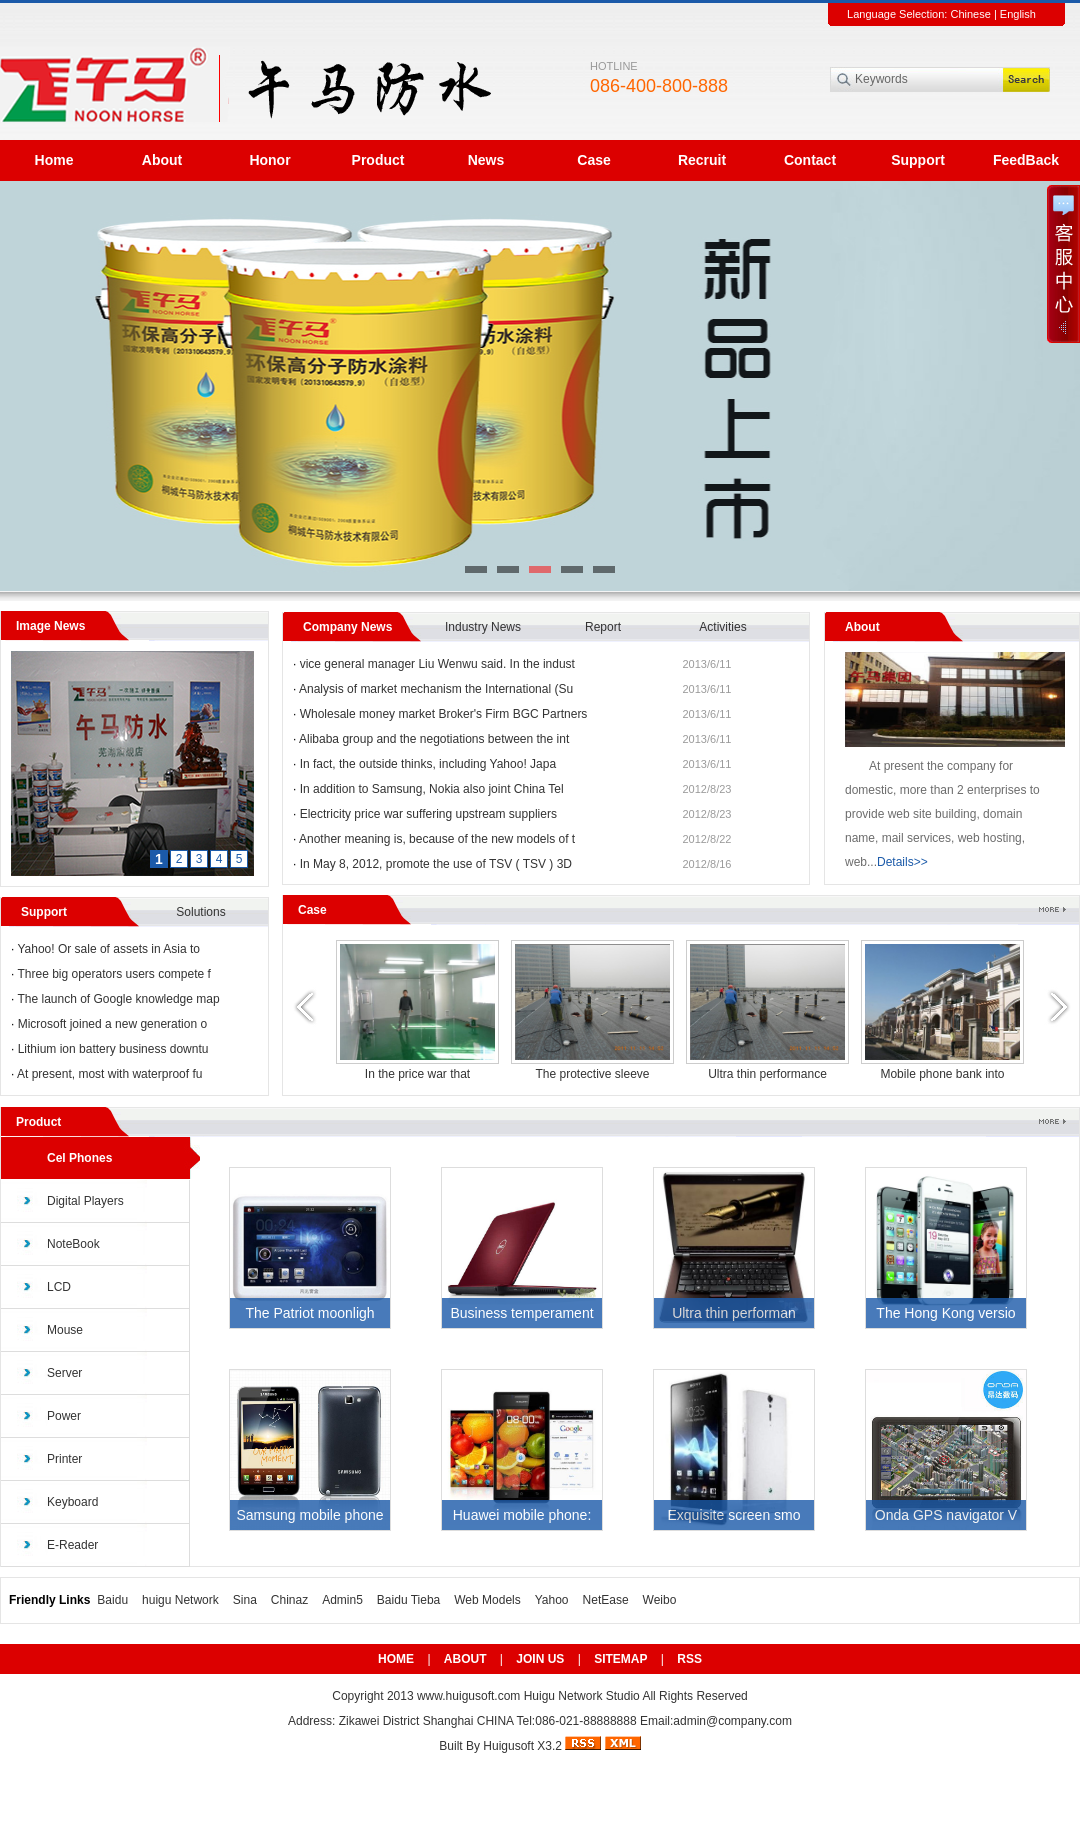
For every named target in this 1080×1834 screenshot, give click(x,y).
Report (603, 627)
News (486, 160)
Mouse (65, 1330)
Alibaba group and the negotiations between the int (434, 739)
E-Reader (72, 1545)
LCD (59, 1287)
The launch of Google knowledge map (118, 999)
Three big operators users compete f (113, 974)
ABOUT (465, 1659)
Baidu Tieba (408, 1600)
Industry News (483, 627)
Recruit (702, 160)
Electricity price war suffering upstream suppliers (428, 814)
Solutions (200, 912)
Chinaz (289, 1600)
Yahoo (552, 1600)
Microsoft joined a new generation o (112, 1024)
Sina (245, 1600)
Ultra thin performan (734, 1313)
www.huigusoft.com (468, 1696)
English (1018, 14)
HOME (396, 1659)
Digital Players (85, 1201)
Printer (64, 1459)
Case (593, 160)
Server (64, 1373)
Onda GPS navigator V (946, 1515)
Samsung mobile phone (309, 1515)
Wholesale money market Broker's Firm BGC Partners (444, 714)
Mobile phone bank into (417, 1074)
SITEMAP (620, 1659)
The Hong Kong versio (945, 1313)
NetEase (606, 1600)
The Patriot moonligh (309, 1313)
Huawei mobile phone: (522, 1515)
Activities (722, 627)
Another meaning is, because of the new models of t (437, 839)
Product (378, 160)
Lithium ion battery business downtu (113, 1049)
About (162, 160)
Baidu (112, 1600)
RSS (689, 1659)
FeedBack (1026, 160)
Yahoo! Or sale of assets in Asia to (108, 949)
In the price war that (767, 1074)
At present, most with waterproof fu (109, 1074)
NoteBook (73, 1244)
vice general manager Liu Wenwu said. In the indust (437, 664)
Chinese (970, 14)
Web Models (487, 1600)
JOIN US (540, 1659)
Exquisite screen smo (733, 1515)
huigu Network (180, 1600)
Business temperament (521, 1313)
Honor (269, 160)
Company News (347, 627)
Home (54, 160)
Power (64, 1416)
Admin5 (342, 1600)
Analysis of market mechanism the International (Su (436, 689)
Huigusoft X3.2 (522, 1746)
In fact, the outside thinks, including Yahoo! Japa (428, 764)
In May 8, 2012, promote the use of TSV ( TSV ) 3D (436, 864)
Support (918, 160)
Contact (810, 160)
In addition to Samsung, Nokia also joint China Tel (432, 789)
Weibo (660, 1600)
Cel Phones (79, 1158)
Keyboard (72, 1502)
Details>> (902, 862)
